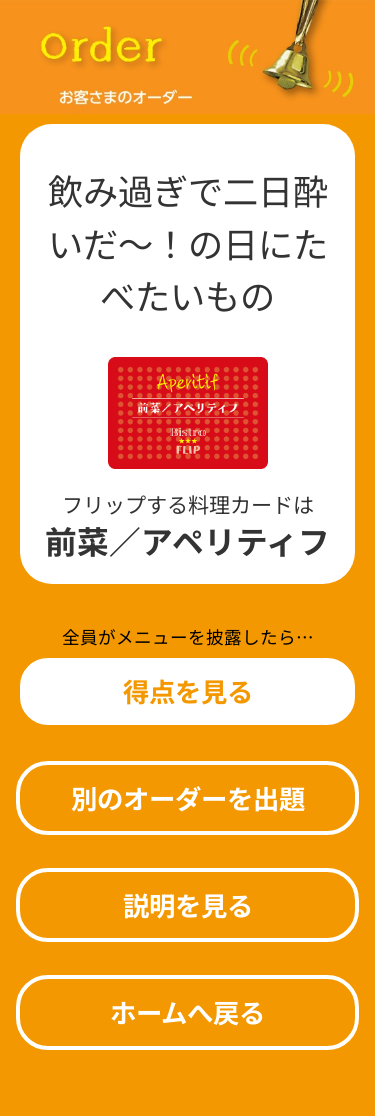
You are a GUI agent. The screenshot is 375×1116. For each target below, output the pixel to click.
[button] (187, 691)
